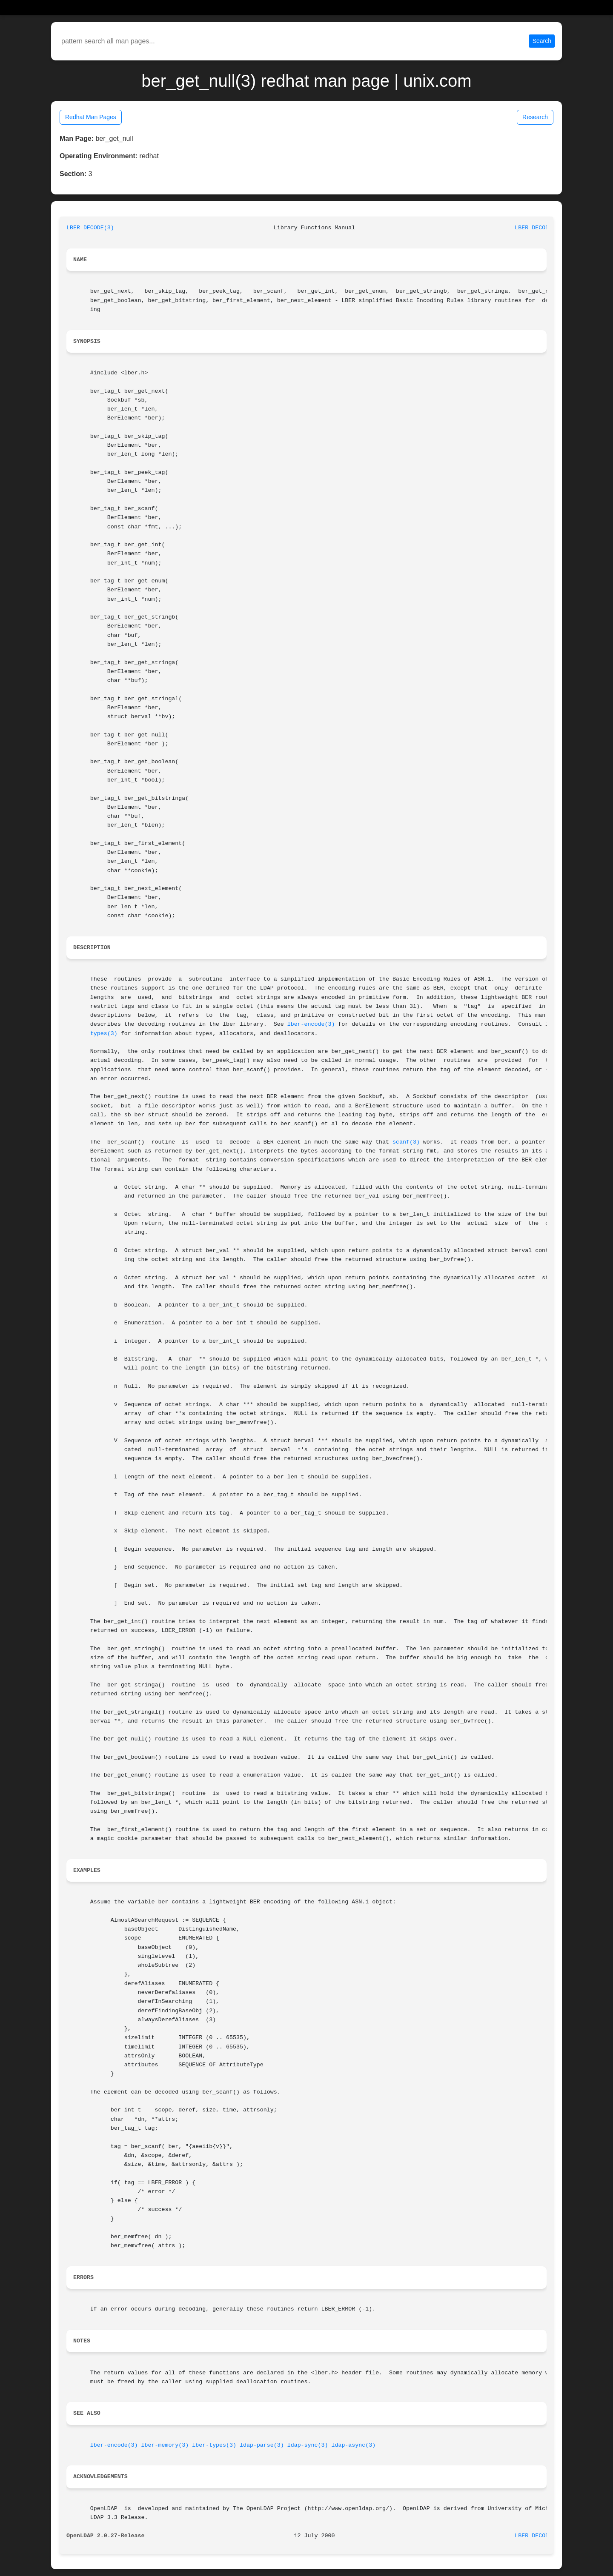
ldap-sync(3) (307, 2445)
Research (535, 117)
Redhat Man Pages (90, 117)
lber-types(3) (214, 2445)
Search (542, 40)
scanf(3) (406, 1142)
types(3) (103, 1033)
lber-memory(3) (165, 2445)
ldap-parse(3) (262, 2445)
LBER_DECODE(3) (90, 228)
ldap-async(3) (353, 2445)
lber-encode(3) (311, 1024)
